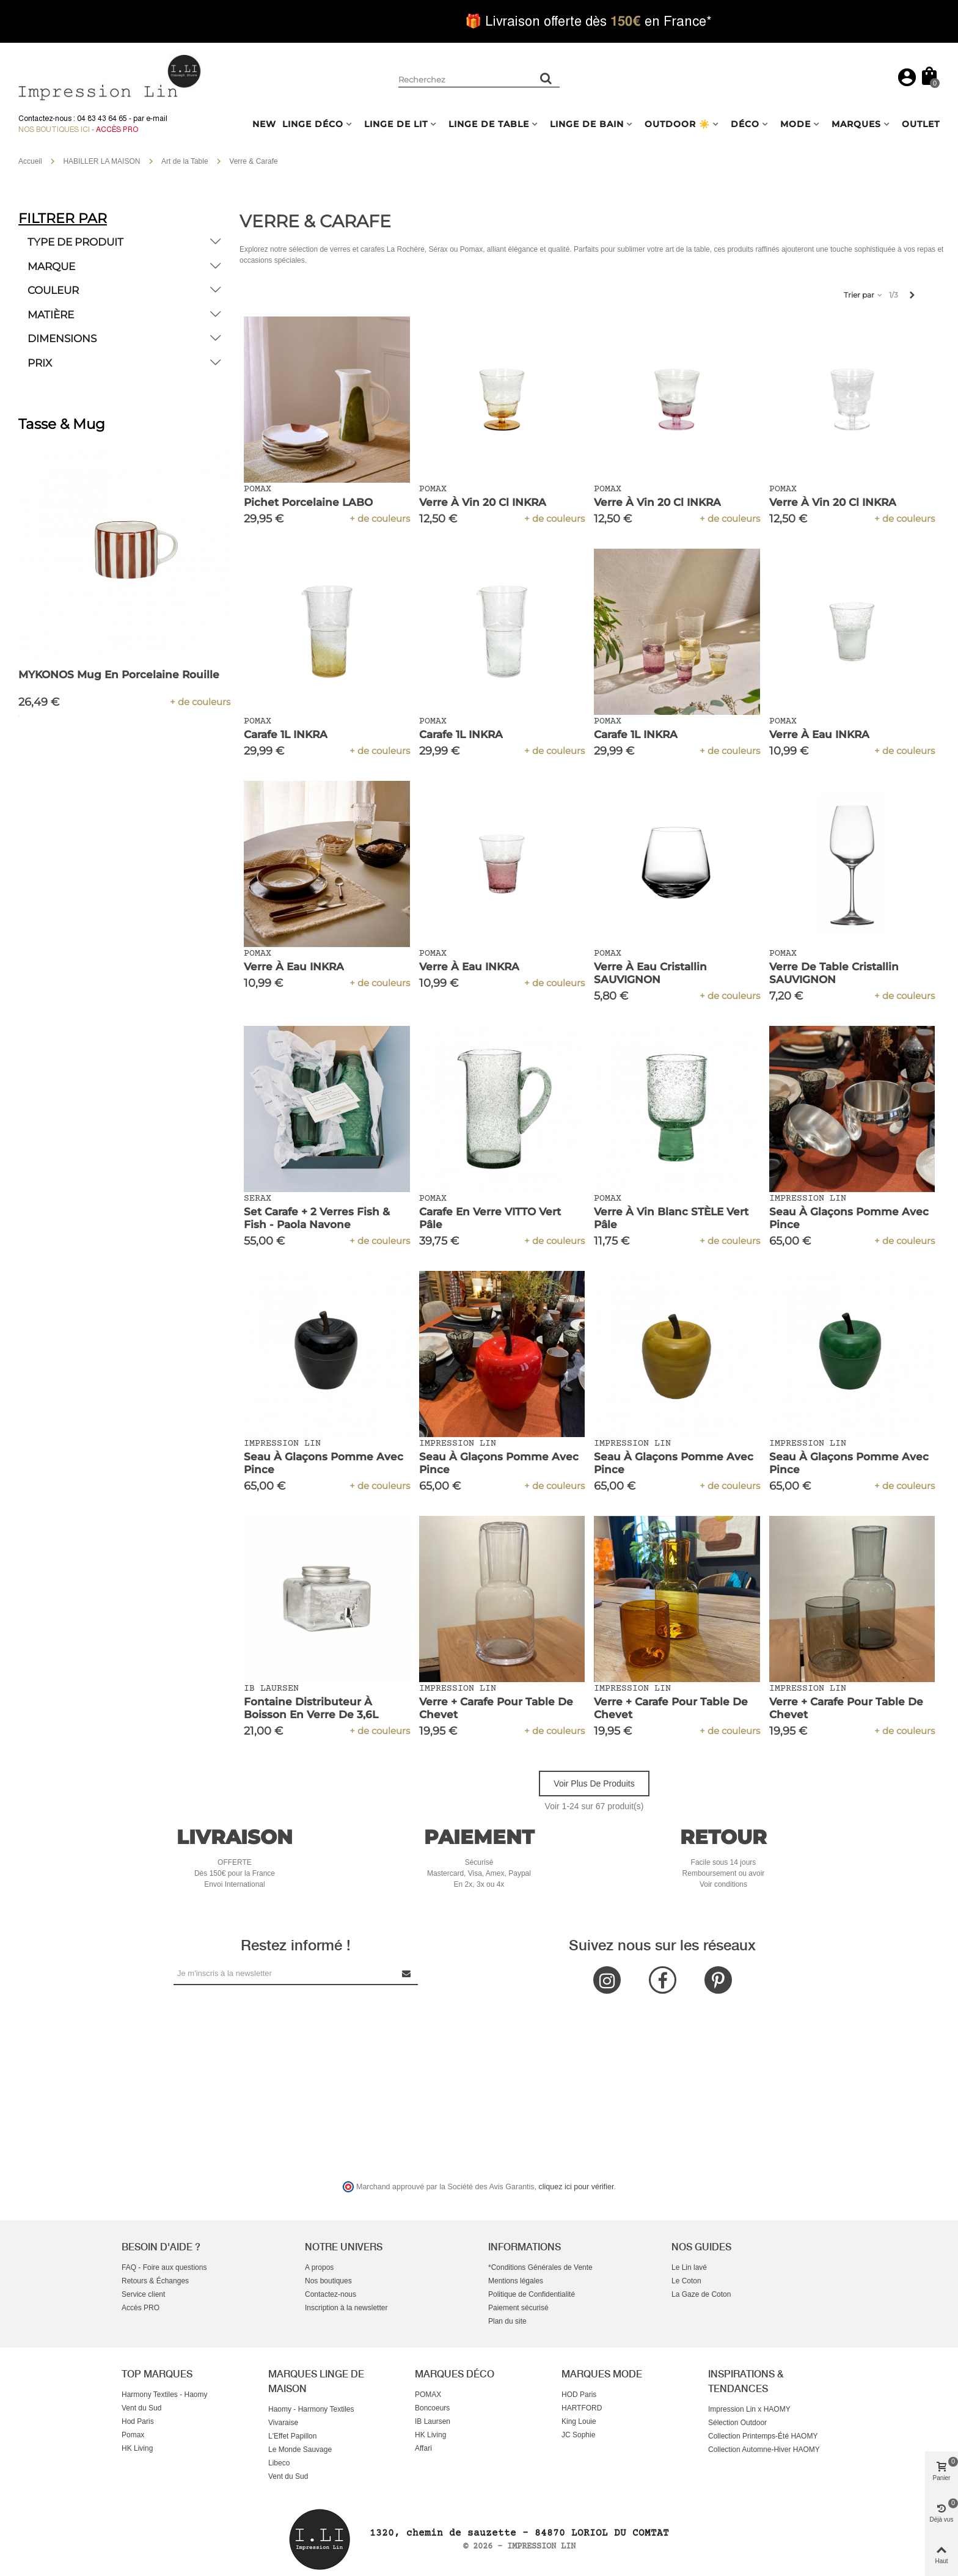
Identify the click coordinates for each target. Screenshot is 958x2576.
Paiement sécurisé (518, 2307)
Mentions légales (515, 2281)
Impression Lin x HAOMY (749, 2409)
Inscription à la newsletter (346, 2307)
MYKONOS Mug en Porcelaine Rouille (118, 674)
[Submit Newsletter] (407, 1973)
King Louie (578, 2421)
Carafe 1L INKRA (285, 734)
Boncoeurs (432, 2408)
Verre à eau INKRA (819, 734)
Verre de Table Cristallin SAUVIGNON (834, 973)
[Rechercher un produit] (546, 78)
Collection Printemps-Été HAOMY (762, 2436)
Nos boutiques (328, 2281)
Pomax (133, 2435)
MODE (795, 124)
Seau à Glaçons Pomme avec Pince (849, 1218)
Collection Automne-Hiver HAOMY (764, 2449)
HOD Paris (578, 2394)
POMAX (428, 2394)
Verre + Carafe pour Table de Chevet (496, 1708)
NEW (264, 124)
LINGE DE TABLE (488, 124)
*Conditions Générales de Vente (540, 2267)
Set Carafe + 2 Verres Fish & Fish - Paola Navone (317, 1218)
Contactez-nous (330, 2294)
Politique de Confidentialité (531, 2294)
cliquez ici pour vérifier (576, 2187)
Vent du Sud (141, 2408)
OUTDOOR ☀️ (677, 124)
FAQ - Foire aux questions (164, 2267)
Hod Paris (138, 2421)
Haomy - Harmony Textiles (311, 2409)
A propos (319, 2267)
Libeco (279, 2463)
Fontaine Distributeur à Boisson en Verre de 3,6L (311, 1708)
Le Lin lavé (689, 2267)
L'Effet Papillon (292, 2436)
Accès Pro (117, 129)
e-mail (156, 118)
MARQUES (856, 124)
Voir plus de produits (594, 1783)
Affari (423, 2448)
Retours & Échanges (155, 2281)
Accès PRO (140, 2307)
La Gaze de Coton (701, 2294)
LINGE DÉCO (312, 124)
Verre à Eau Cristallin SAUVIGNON (650, 973)
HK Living (137, 2448)
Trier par (863, 294)
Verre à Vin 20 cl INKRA (482, 502)
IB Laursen (432, 2421)
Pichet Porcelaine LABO (308, 502)
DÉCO (745, 124)
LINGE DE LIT (396, 124)
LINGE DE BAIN (587, 124)
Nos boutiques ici (54, 129)
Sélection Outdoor (737, 2422)
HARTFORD (581, 2408)
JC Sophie (578, 2435)
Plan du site (507, 2321)
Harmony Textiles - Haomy (164, 2394)
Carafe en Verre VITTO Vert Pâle (490, 1218)
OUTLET (921, 124)
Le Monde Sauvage (300, 2449)
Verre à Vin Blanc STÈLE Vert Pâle (671, 1218)
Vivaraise (283, 2422)
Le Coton (686, 2281)
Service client (143, 2294)
